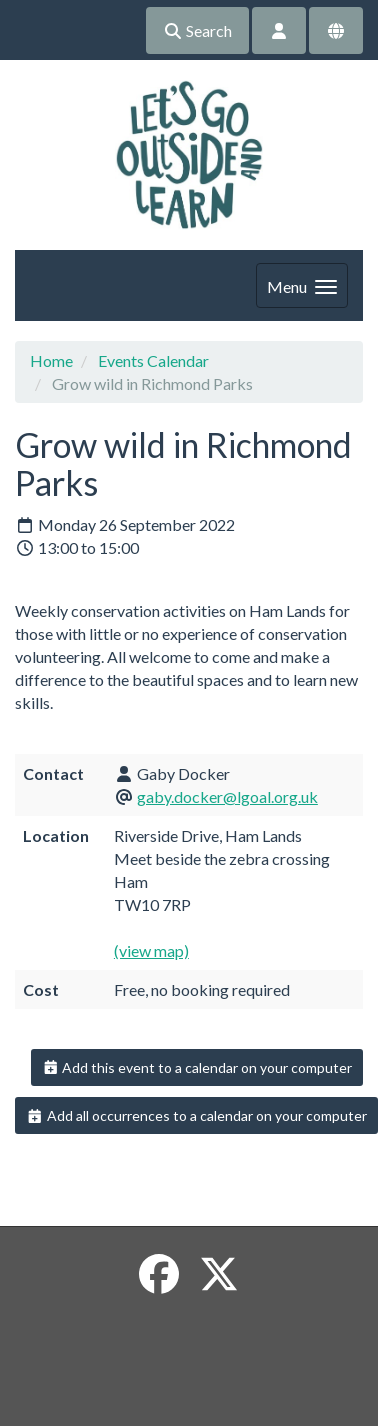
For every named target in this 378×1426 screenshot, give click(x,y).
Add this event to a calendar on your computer (197, 1067)
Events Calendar (153, 360)
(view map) (151, 950)
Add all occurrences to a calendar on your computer (196, 1115)
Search (197, 30)
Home (51, 360)
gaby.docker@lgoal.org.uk (227, 796)
